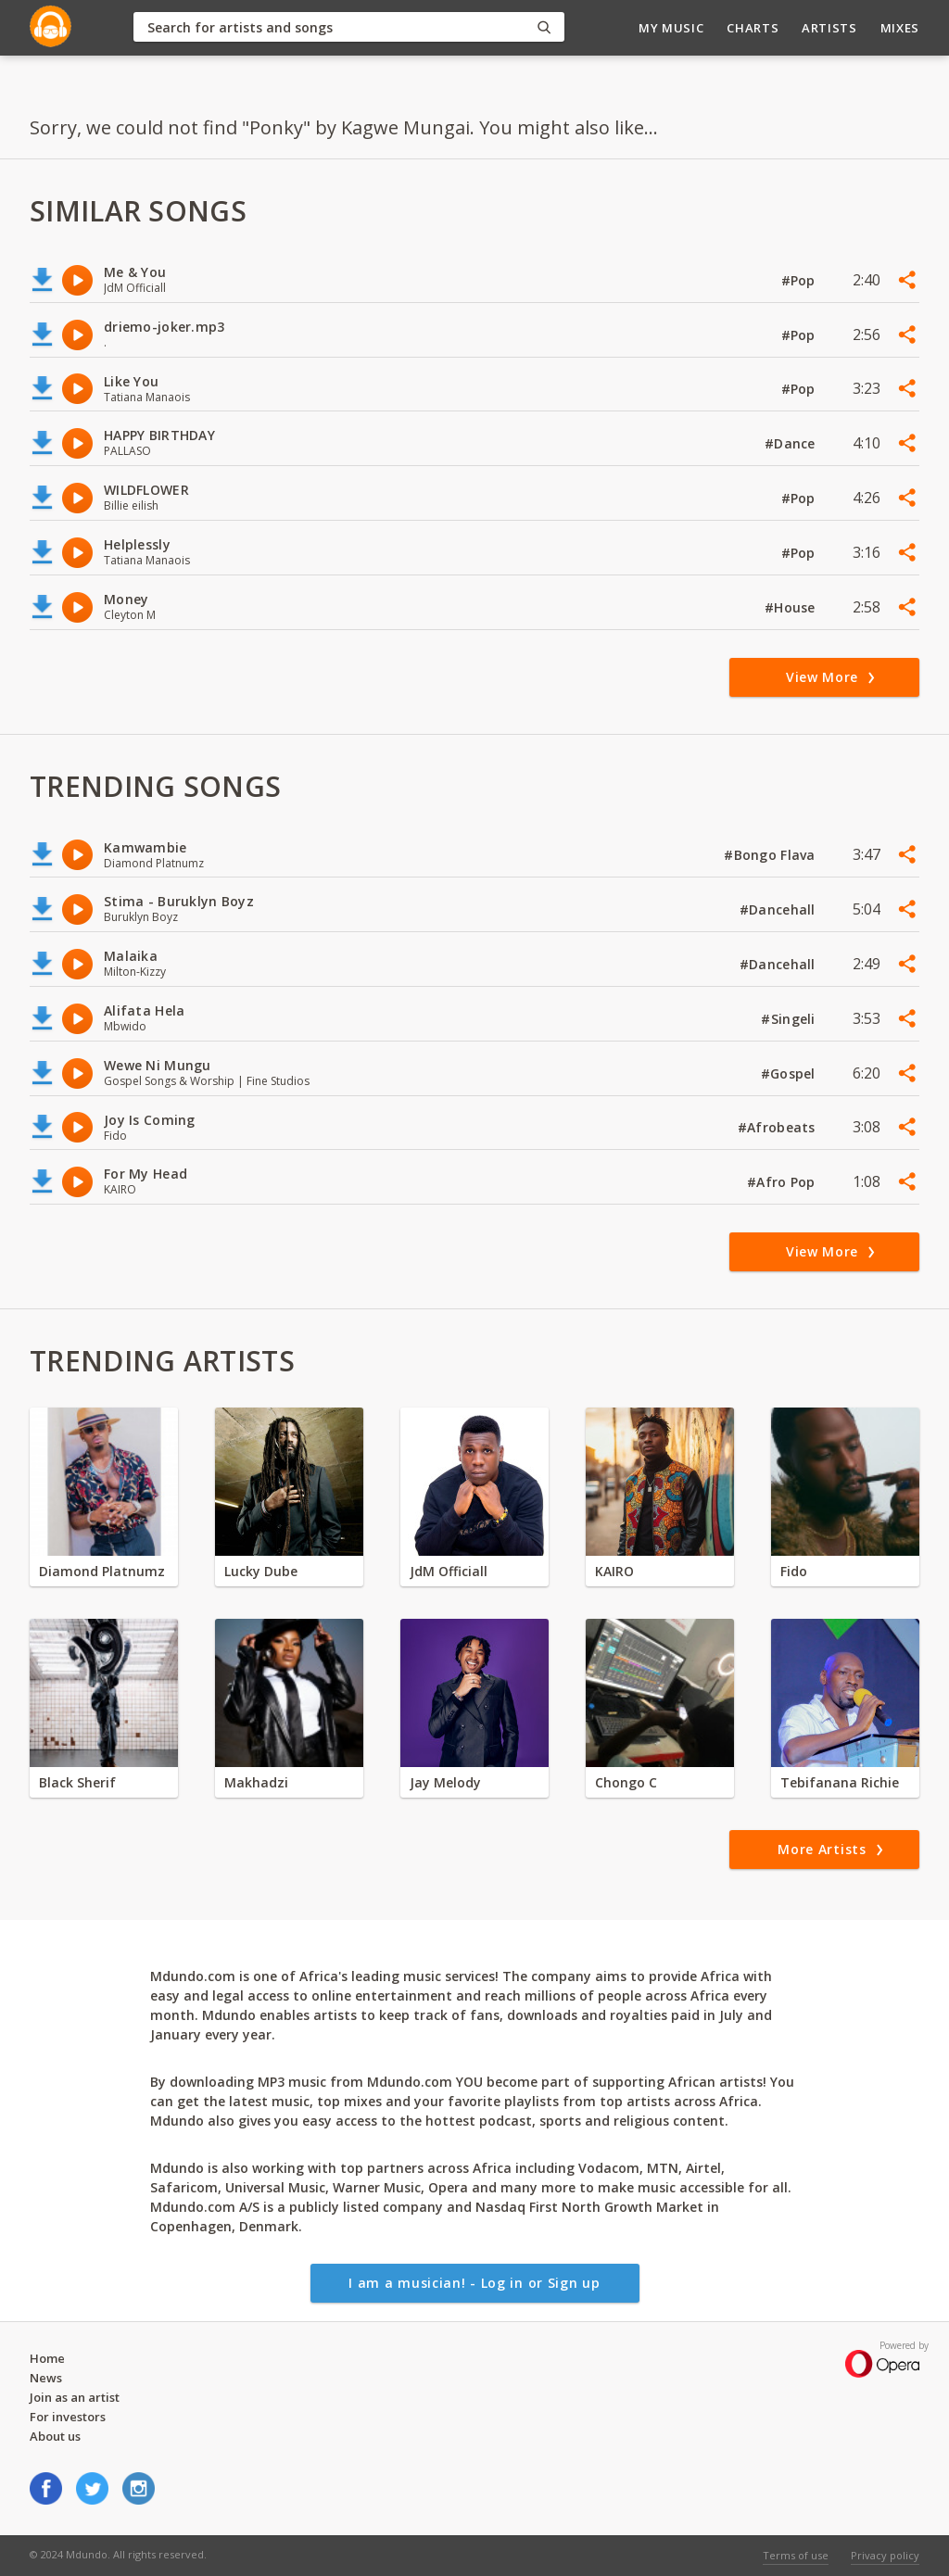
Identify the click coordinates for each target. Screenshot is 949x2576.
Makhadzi (256, 1782)
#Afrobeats (778, 1127)
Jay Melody (445, 1782)
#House (792, 607)
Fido (793, 1571)
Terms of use (796, 2555)
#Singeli (790, 1019)
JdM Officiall (448, 1571)
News (46, 2377)
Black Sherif (77, 1782)
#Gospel (790, 1073)
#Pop (800, 280)
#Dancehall (779, 909)
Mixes (899, 27)
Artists (829, 27)
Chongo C (626, 1782)
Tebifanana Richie (839, 1782)
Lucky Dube (260, 1571)
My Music (671, 27)
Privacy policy (885, 2555)
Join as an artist (75, 2397)
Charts (752, 27)
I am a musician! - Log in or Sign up (474, 2283)
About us (55, 2436)
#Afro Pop (783, 1182)
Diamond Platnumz (102, 1571)
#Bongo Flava (771, 855)
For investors (68, 2416)
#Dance (792, 443)
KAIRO (614, 1571)
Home (47, 2358)
